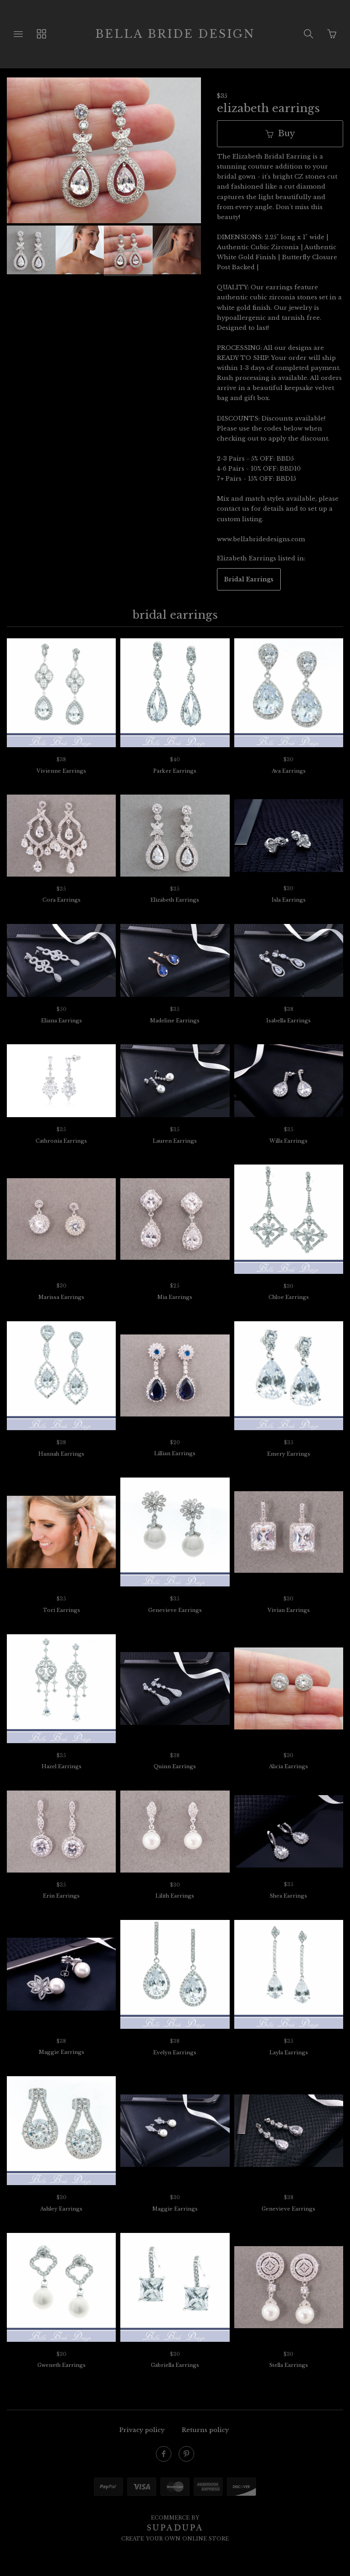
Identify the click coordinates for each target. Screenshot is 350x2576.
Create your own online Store (175, 2538)
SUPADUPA (175, 2528)
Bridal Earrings (248, 579)
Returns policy (205, 2430)
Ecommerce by (175, 2517)
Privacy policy (142, 2430)
